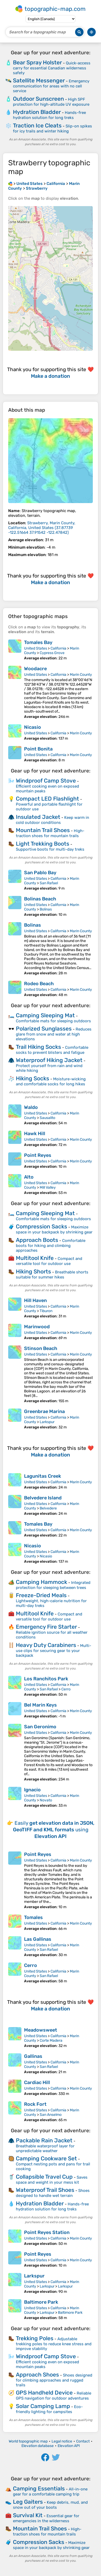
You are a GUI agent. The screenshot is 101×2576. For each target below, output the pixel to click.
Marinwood (37, 1327)
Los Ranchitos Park (46, 1679)
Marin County (81, 674)
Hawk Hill (34, 1133)
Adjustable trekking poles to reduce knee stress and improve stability (53, 2344)
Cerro (66, 1689)
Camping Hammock (41, 1582)
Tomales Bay (38, 642)
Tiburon (46, 1311)
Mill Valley (48, 1187)
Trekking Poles (34, 2338)
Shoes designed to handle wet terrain (53, 2193)
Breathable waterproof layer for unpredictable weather (45, 2148)
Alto (29, 1177)
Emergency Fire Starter (46, 1626)
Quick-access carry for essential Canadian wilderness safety (51, 68)
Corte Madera (51, 2040)
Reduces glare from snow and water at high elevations (53, 1034)
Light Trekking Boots (42, 843)
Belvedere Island (43, 1498)
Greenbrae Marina (44, 1411)
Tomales (33, 1917)
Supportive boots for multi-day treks (50, 849)
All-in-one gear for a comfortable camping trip (50, 2492)
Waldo (31, 1107)
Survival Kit (28, 2515)
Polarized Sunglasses (44, 1028)
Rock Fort (35, 2104)
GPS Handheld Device (44, 2392)
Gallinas (33, 2056)
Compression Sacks (41, 1226)
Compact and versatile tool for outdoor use (49, 1261)
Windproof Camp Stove (46, 780)
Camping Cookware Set (46, 2158)
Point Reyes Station (47, 2232)
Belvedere (48, 1508)
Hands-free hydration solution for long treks (49, 115)
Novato (46, 1800)
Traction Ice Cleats (37, 125)
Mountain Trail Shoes (43, 830)
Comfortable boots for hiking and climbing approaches (50, 1245)
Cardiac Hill (37, 2082)
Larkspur (47, 1422)
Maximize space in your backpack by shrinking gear (54, 1229)
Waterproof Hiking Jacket (49, 1060)
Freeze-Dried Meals (41, 1595)
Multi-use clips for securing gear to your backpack (53, 1650)
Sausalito (47, 1118)
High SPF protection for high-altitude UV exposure (51, 102)
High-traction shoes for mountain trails (50, 833)
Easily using (53, 1829)
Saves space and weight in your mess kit (52, 2180)
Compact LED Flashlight (47, 798)
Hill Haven (35, 1300)
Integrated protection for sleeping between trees (53, 1585)
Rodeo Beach (39, 984)
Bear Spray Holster (37, 62)
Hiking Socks (32, 1078)
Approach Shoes (37, 2374)
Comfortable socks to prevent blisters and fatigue (52, 1050)
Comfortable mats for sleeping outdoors (53, 1021)
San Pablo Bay (40, 873)
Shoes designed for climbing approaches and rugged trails (54, 2380)
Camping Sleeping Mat (45, 1015)
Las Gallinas (37, 1939)
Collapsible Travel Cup (44, 2176)
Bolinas (46, 909)
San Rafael (49, 883)
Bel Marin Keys (40, 1705)
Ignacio (32, 1790)
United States (35, 648)
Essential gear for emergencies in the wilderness (46, 2518)
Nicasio (32, 727)
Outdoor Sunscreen (38, 98)
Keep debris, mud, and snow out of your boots (50, 2505)
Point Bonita (38, 749)
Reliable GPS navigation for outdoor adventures (53, 2396)
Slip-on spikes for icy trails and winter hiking (52, 129)
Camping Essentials (39, 2488)
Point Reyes (37, 1155)
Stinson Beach (40, 1348)
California (58, 648)
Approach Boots (37, 1240)
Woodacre (35, 669)
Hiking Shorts (33, 1271)
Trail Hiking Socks (38, 1046)
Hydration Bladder (37, 112)
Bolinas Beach (40, 899)
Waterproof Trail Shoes (45, 2190)
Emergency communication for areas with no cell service (51, 86)
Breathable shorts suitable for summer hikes (52, 1275)
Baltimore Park (41, 2302)
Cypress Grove (52, 653)
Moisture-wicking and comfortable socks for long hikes (51, 1081)
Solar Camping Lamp (43, 2406)
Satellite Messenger (39, 80)
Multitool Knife (35, 1258)
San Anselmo (51, 2114)
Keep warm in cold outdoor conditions (52, 820)
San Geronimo (40, 1727)
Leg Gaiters (28, 2501)
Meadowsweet (40, 2030)
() (41, 528)
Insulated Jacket (38, 817)
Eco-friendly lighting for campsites (49, 2409)
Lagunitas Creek (42, 1476)
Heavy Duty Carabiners (46, 1645)
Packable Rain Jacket (44, 2140)
